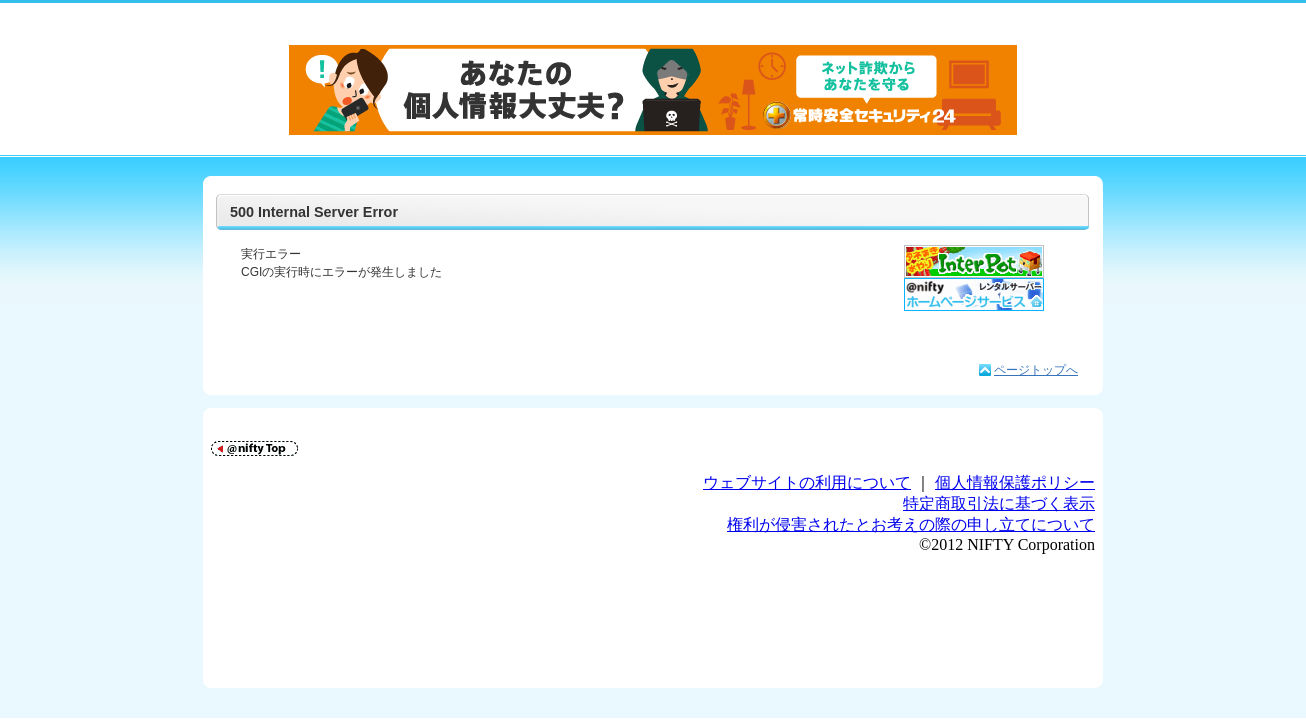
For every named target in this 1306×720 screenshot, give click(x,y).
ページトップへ (1036, 370)
